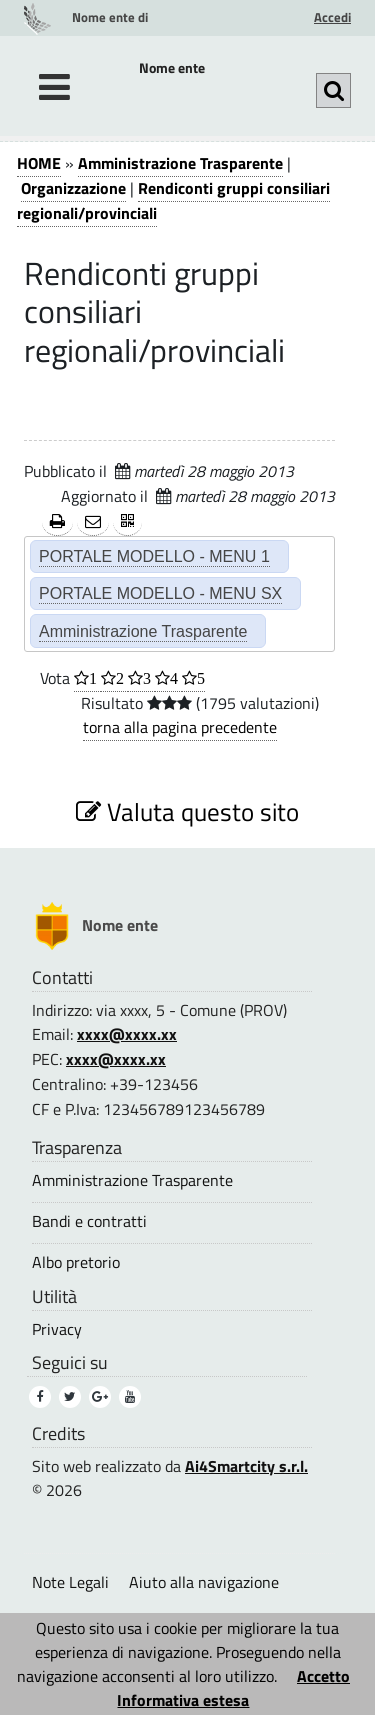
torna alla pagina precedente (180, 727)
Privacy (57, 1329)
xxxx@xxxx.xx (127, 1034)
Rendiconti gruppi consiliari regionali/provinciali (173, 200)
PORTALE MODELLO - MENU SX (160, 593)
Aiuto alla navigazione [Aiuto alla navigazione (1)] (204, 1582)
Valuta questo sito (187, 811)
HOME (39, 163)
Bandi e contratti (89, 1221)
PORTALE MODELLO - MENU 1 (154, 556)
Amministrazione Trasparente (180, 163)
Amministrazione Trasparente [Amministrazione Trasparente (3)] (132, 1180)
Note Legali (70, 1582)
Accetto (323, 1676)
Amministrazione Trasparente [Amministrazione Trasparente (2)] (143, 631)
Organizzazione (73, 188)
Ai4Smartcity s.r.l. (246, 1466)
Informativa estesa (183, 1700)
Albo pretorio (76, 1262)
